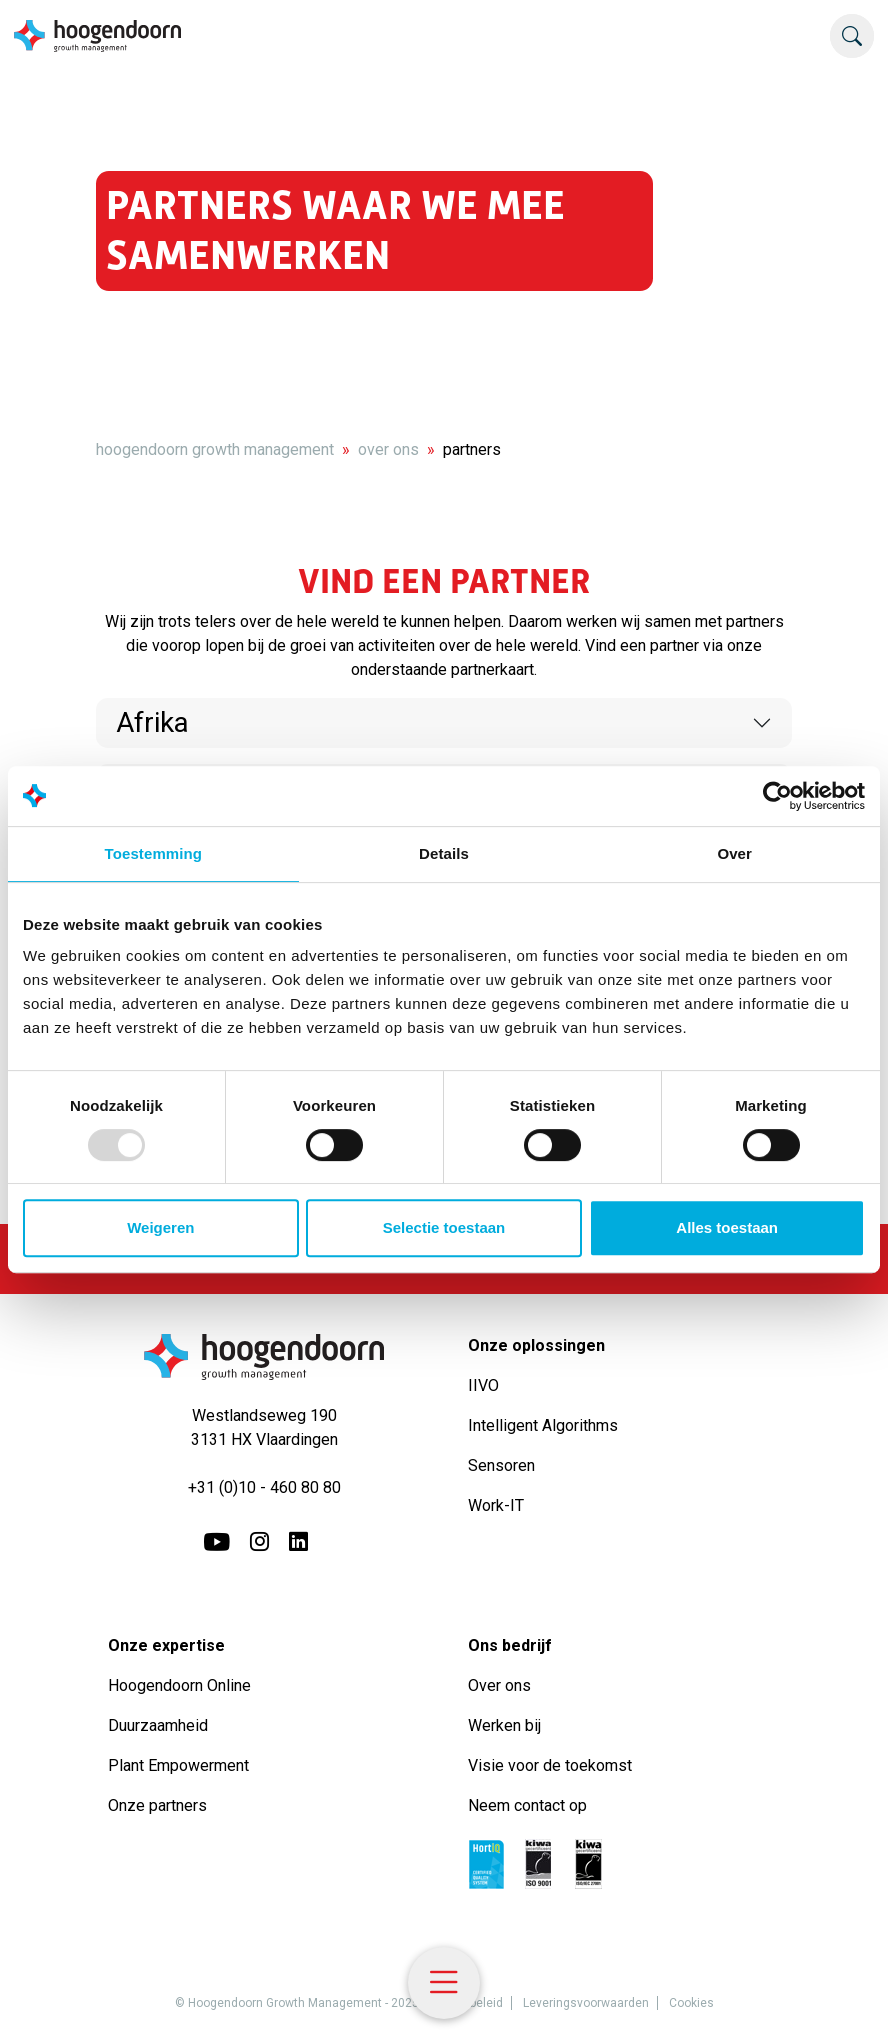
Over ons (501, 1685)
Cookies (691, 2003)
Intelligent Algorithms (543, 1425)
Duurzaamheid (160, 1725)
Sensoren (501, 1465)
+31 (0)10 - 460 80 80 (264, 1487)
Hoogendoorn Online (179, 1685)
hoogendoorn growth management (215, 449)
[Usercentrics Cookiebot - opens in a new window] (777, 796)
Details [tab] (444, 853)
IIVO (483, 1385)
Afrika (152, 722)
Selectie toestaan (444, 1227)
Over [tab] (734, 853)
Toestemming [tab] (154, 853)
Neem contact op (527, 1805)
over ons (388, 449)
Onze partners (157, 1805)
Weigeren (160, 1227)
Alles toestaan (727, 1227)
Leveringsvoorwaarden (586, 2003)
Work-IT (496, 1505)
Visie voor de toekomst (550, 1765)
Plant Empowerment (180, 1765)
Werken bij (504, 1725)
